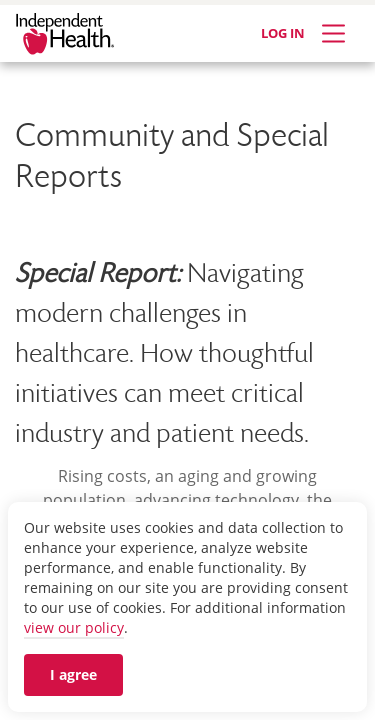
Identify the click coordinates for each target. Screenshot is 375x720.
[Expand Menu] (333, 33)
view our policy (74, 627)
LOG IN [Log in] (283, 33)
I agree (73, 674)
